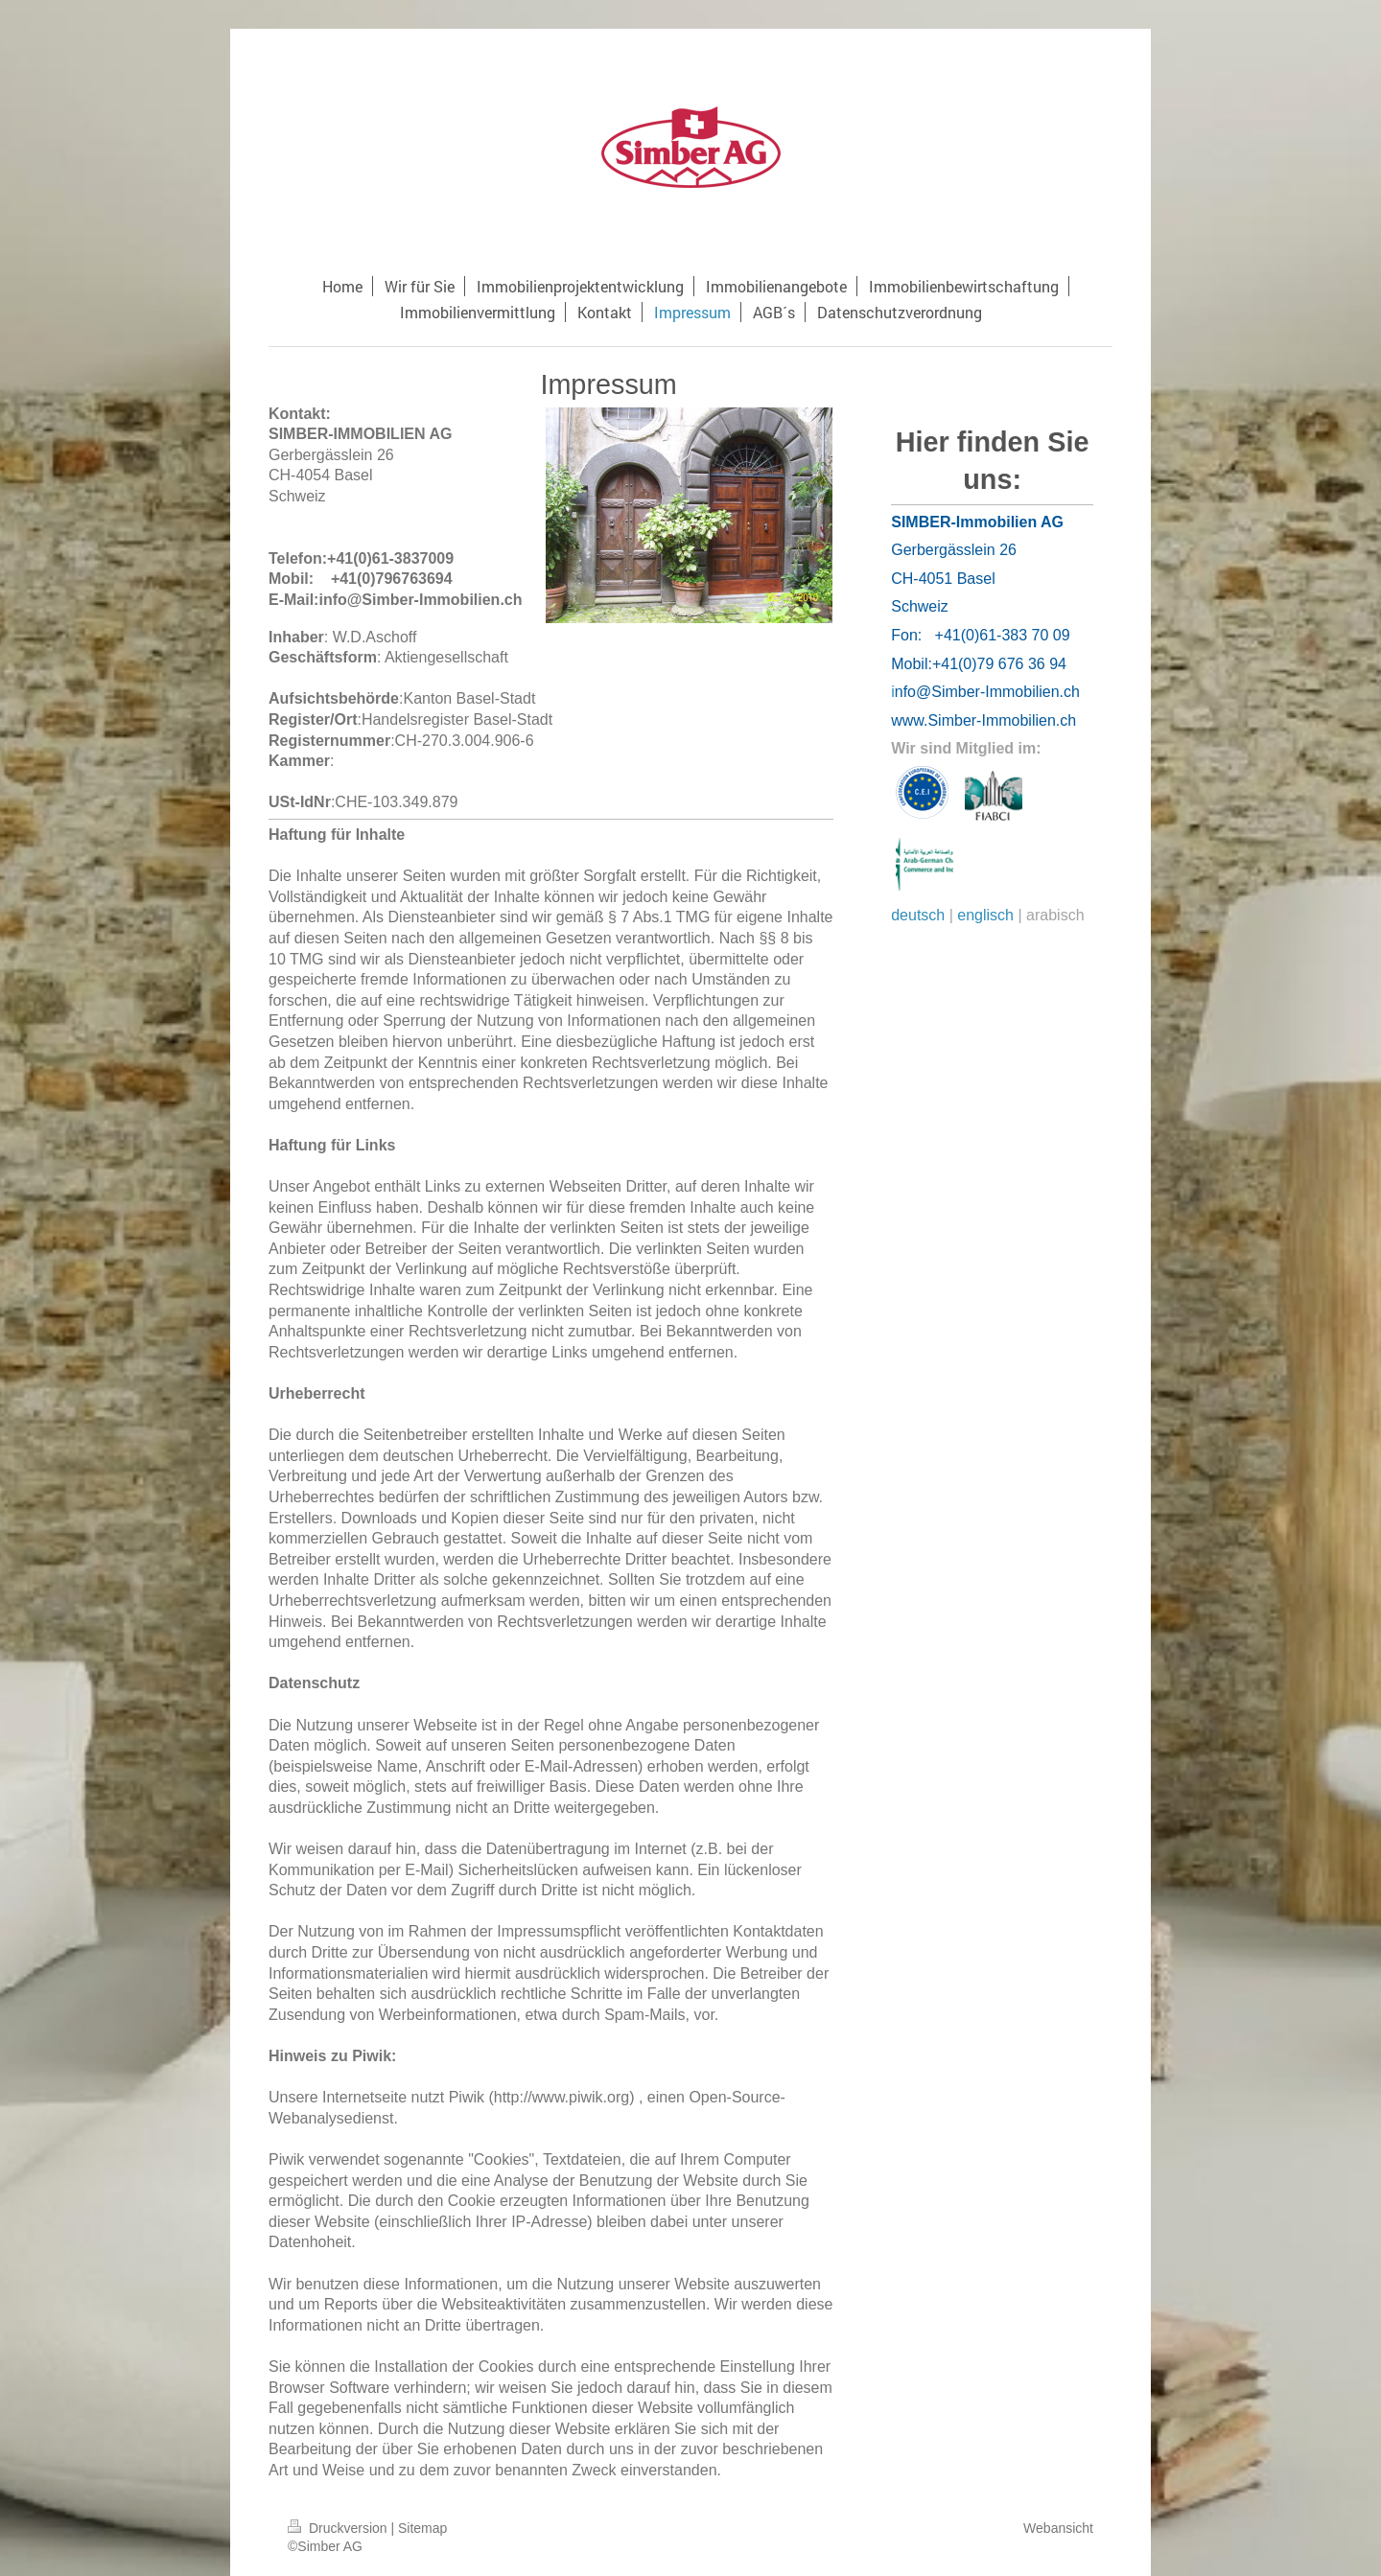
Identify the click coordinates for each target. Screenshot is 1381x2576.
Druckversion (339, 2528)
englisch (985, 915)
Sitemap (422, 2528)
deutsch (918, 915)
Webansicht (1058, 2528)
